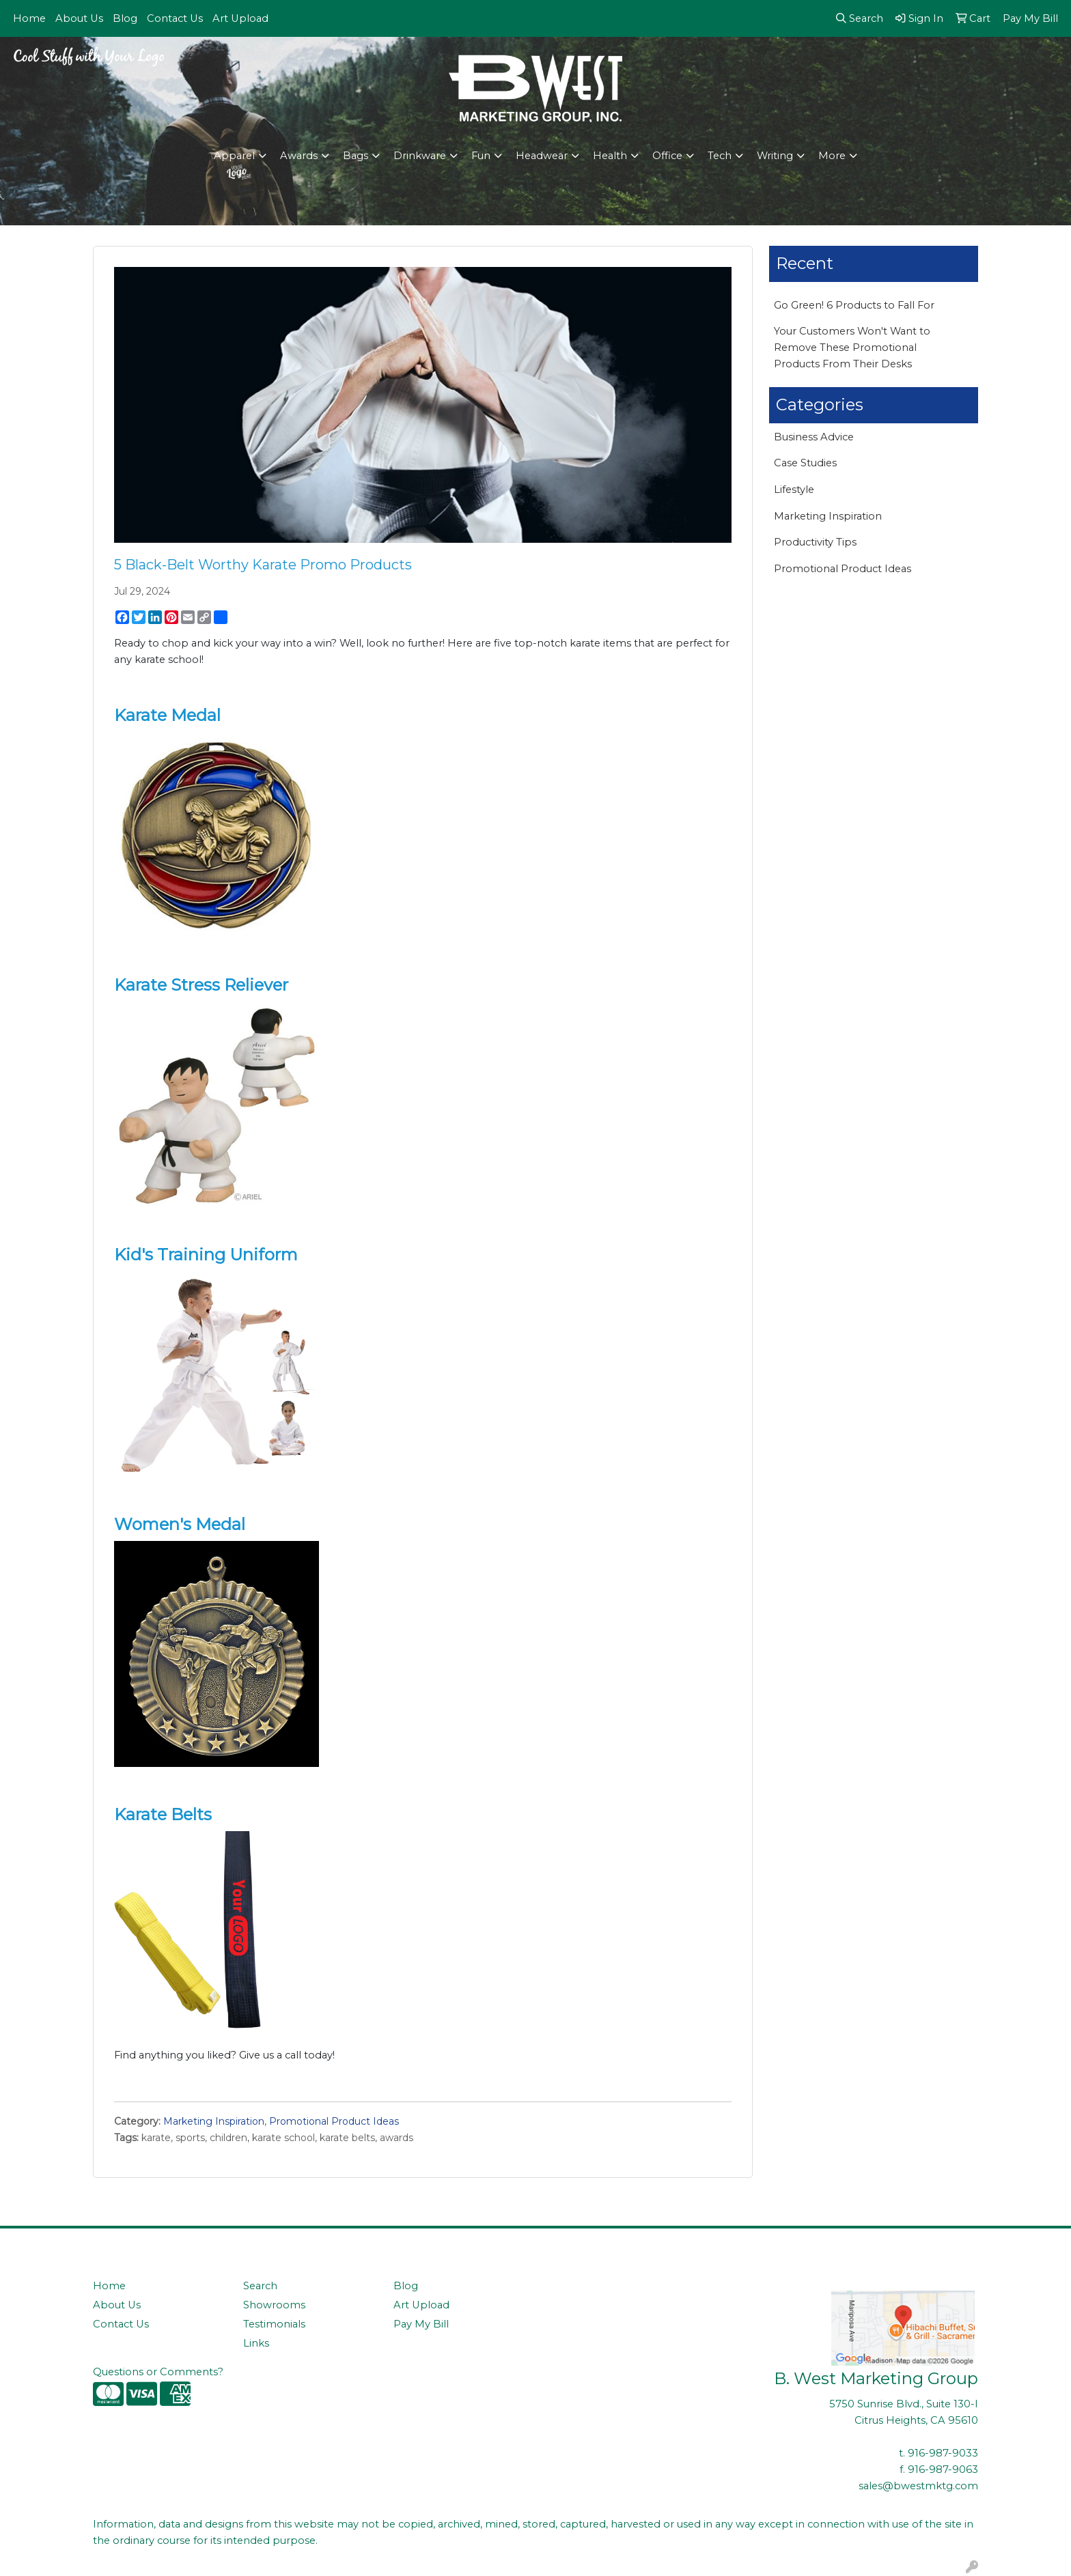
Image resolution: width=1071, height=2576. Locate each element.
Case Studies (805, 463)
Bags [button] (355, 156)
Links (256, 2343)
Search (260, 2286)
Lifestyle (794, 489)
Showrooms (274, 2305)
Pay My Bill (421, 2324)
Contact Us (175, 18)
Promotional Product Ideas (334, 2121)
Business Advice (814, 437)
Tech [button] (720, 156)
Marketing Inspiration (213, 2121)
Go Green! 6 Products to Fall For (854, 305)
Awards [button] (299, 156)
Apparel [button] (234, 156)
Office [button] (667, 156)
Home (29, 18)
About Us (79, 18)
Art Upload (240, 18)
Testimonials (274, 2324)
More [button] (832, 156)
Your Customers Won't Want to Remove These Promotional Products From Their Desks (852, 347)
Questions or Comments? (158, 2372)
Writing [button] (775, 156)
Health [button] (610, 156)
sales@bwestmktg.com (918, 2486)
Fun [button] (480, 156)
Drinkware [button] (419, 156)
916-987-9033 (943, 2453)
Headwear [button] (542, 156)
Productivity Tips (815, 542)
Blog (125, 18)
